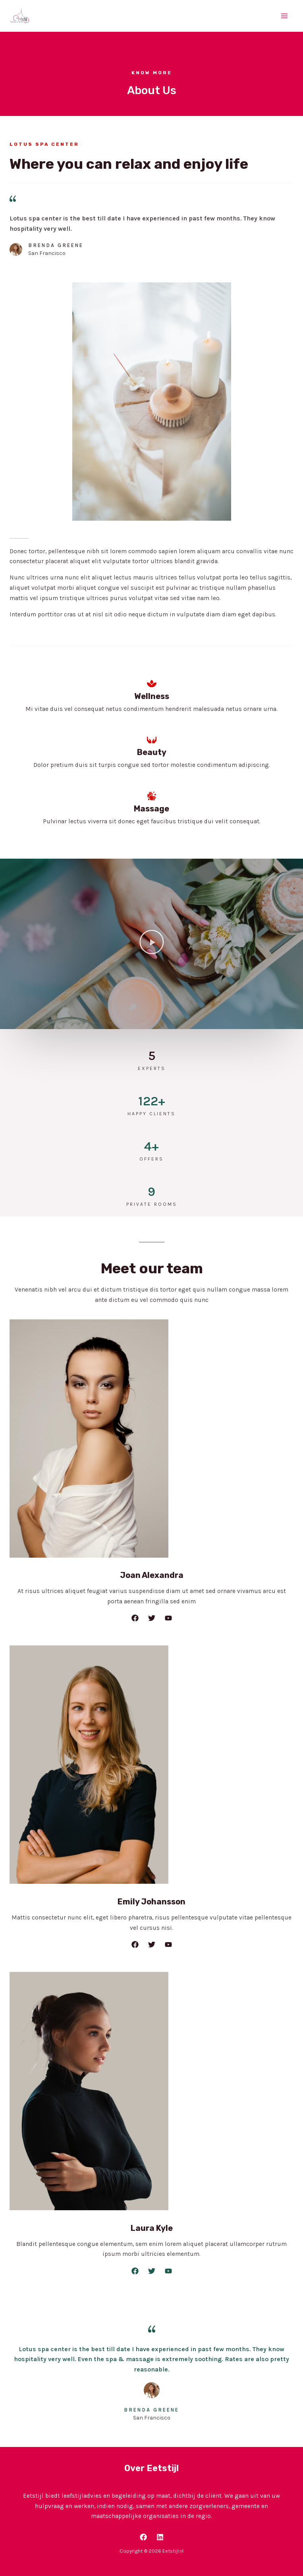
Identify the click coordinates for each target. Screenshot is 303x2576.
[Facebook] (143, 2537)
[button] (151, 943)
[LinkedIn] (160, 2537)
